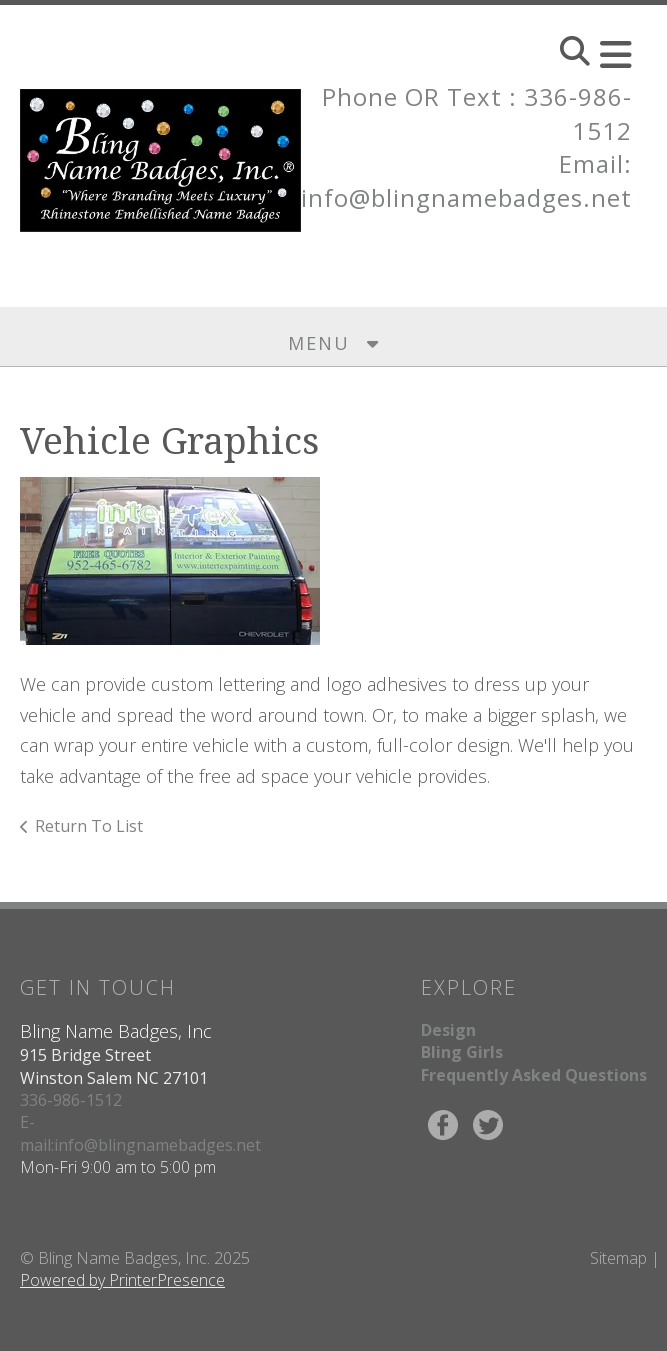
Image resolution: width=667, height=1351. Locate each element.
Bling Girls (462, 1052)
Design (448, 1030)
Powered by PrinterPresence (122, 1280)
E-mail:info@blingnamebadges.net (140, 1133)
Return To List (89, 826)
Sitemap (618, 1258)
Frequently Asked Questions (534, 1075)
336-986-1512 (71, 1100)
